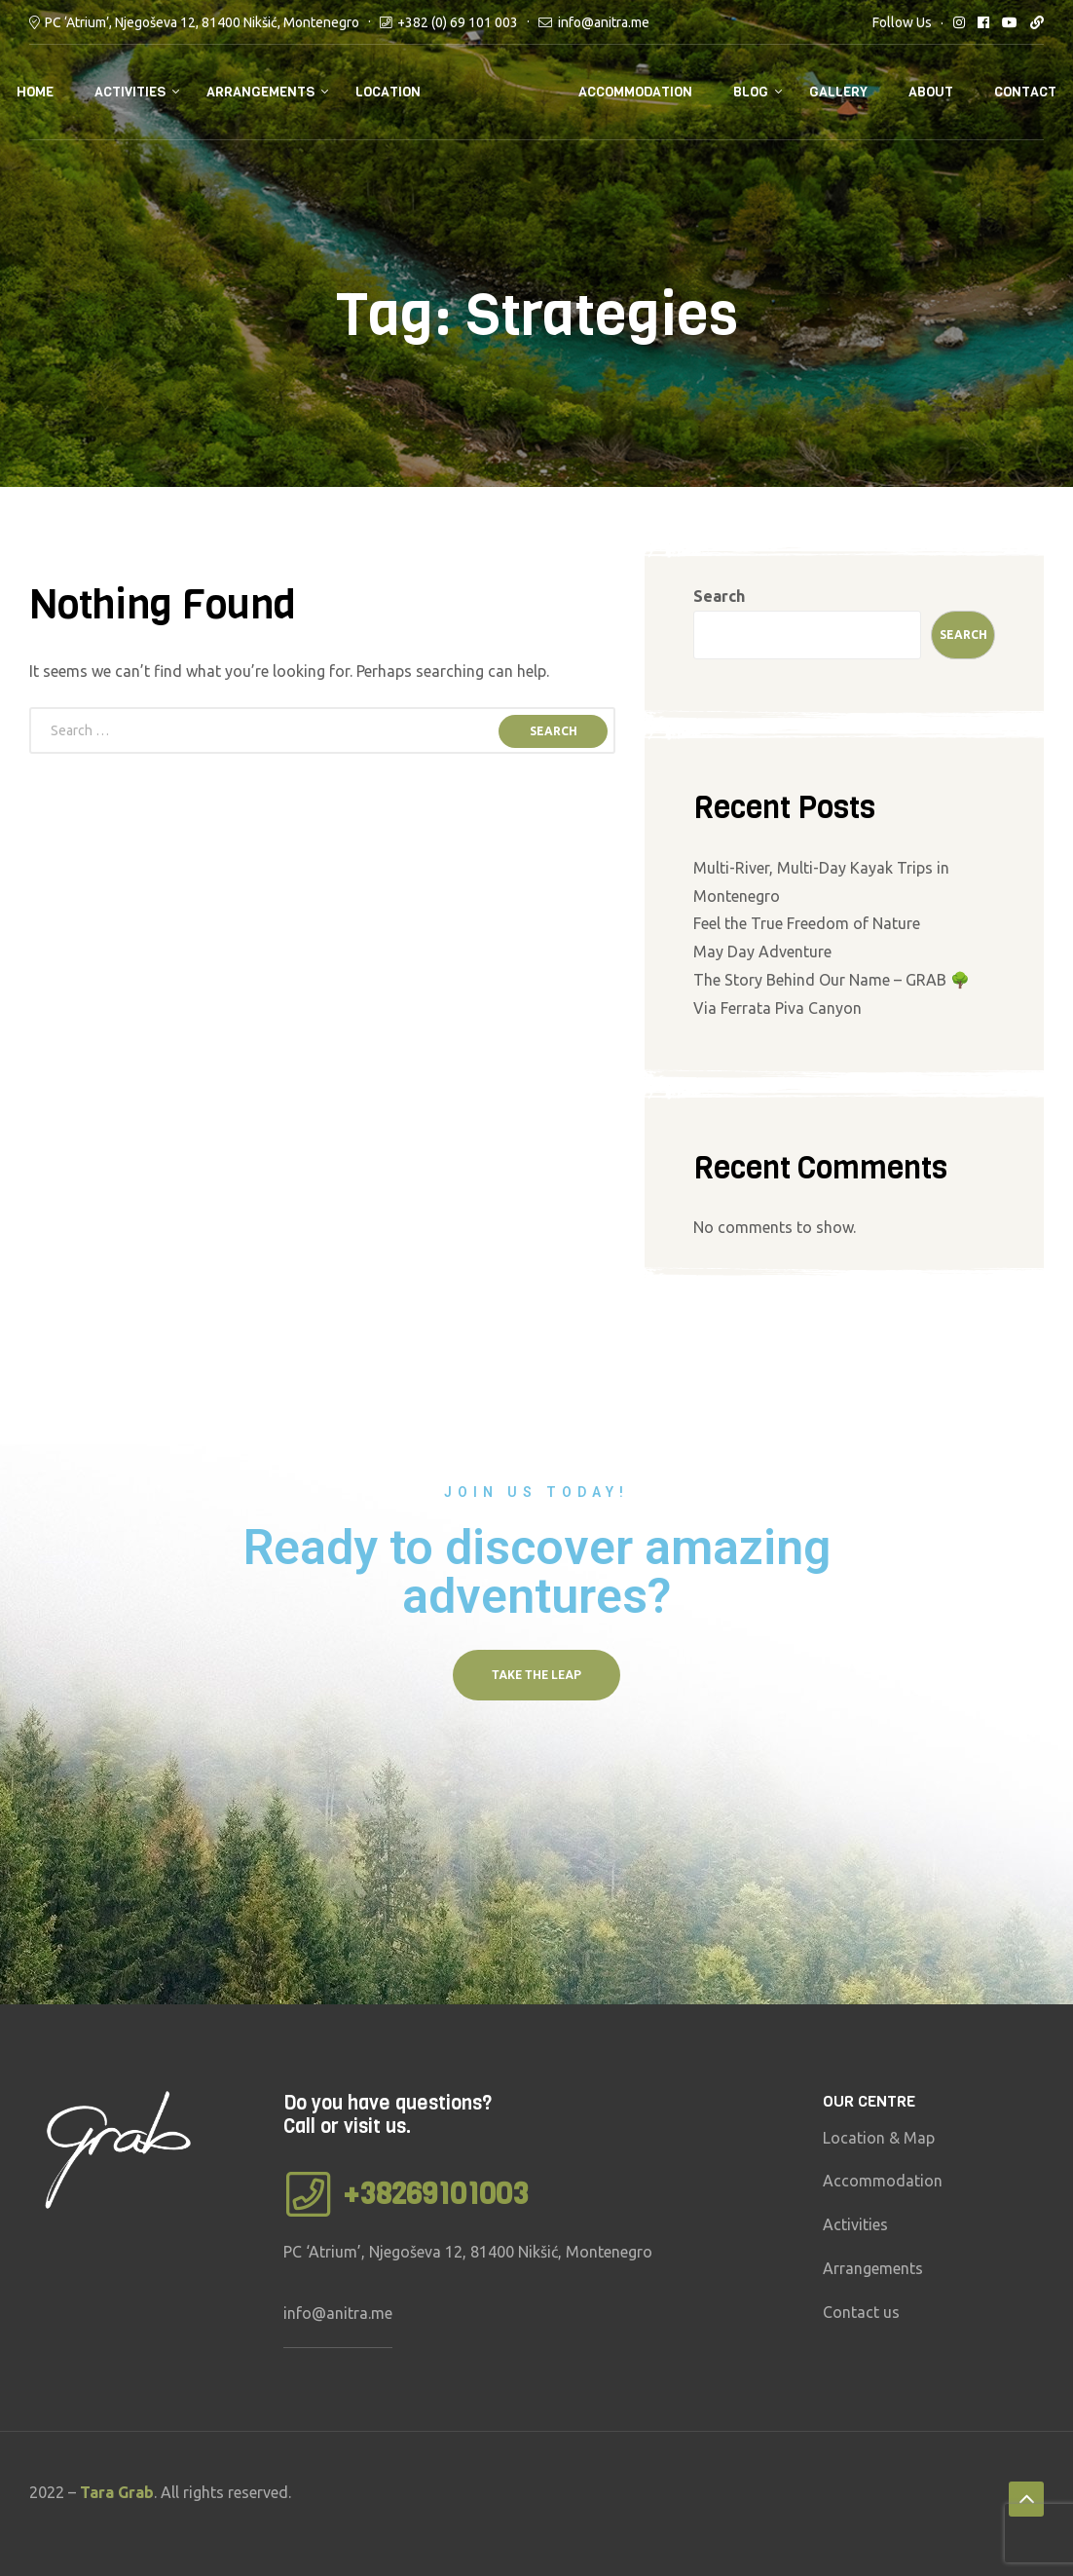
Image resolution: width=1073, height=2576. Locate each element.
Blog (750, 92)
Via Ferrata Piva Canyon (777, 1008)
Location (388, 92)
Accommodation (635, 92)
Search (719, 596)
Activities (130, 92)
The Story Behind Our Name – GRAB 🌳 (831, 980)
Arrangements (260, 92)
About (930, 92)
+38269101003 (436, 2194)
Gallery (838, 92)
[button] (536, 1675)
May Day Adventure (762, 951)
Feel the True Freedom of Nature (806, 923)
